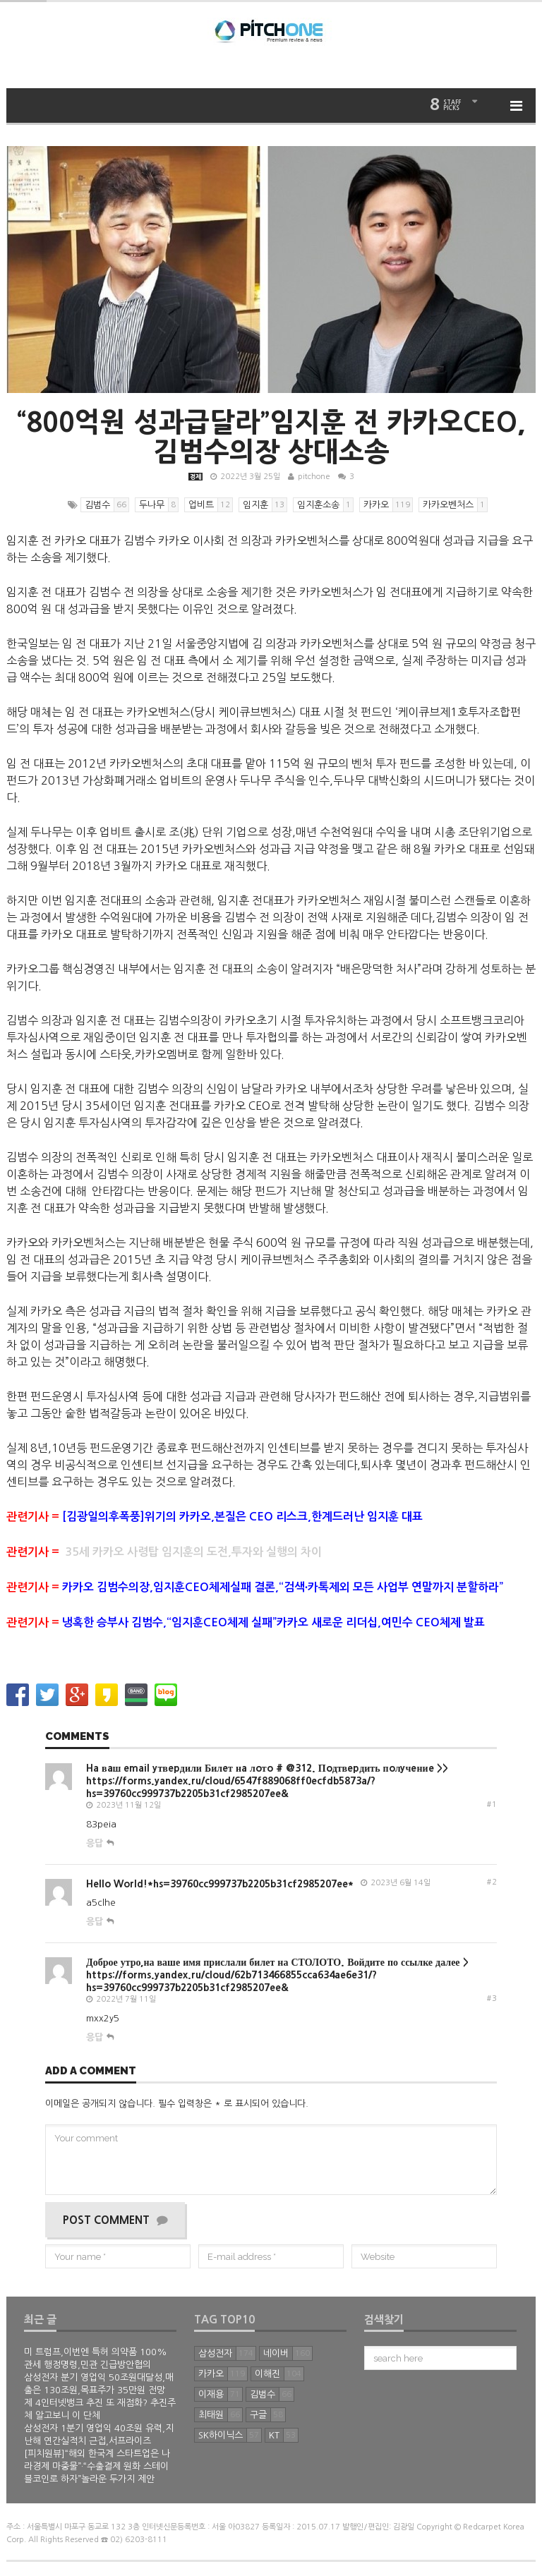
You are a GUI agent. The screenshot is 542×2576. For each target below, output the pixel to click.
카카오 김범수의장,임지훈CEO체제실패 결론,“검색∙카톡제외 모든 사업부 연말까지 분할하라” (282, 1587)
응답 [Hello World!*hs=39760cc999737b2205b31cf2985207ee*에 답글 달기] (94, 1921)
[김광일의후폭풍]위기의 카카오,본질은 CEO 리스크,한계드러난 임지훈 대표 (242, 1516)
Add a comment (90, 2071)
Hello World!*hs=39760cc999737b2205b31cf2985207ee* (220, 1884)
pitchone (314, 476)
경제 (195, 476)
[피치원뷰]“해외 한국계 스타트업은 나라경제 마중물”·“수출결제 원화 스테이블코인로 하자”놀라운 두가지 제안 (97, 2466)
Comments (77, 1737)
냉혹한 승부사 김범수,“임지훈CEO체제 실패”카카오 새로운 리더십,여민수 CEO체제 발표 (273, 1622)
